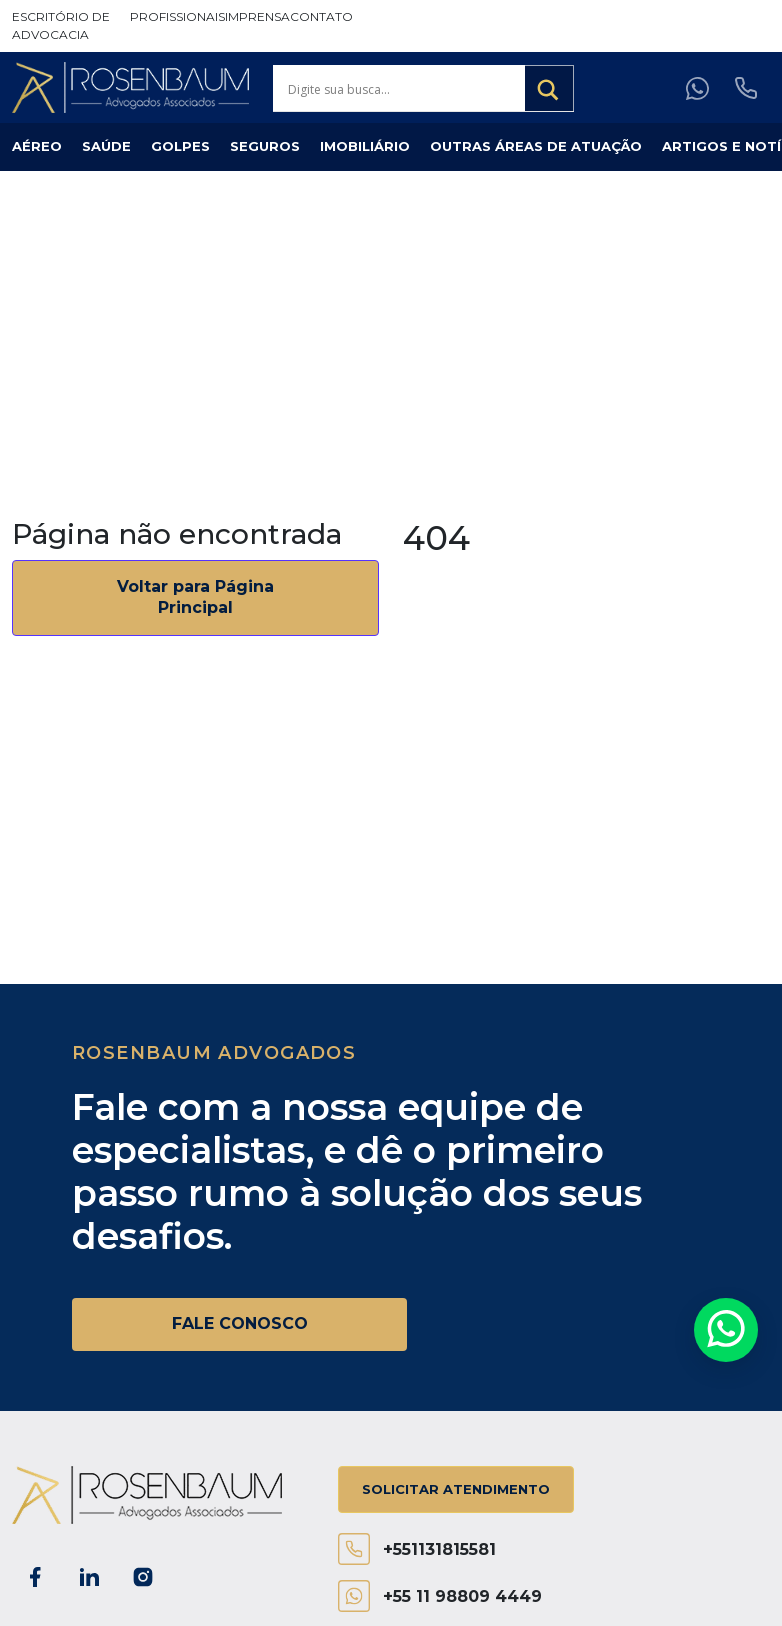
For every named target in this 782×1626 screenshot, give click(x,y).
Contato (321, 16)
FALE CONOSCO (240, 1323)
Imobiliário (365, 146)
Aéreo (37, 146)
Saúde (106, 146)
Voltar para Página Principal (195, 597)
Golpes (180, 146)
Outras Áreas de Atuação (536, 146)
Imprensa (257, 16)
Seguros (265, 146)
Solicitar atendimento (456, 1489)
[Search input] (404, 90)
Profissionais (177, 16)
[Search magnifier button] (549, 90)
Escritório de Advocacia (61, 25)
